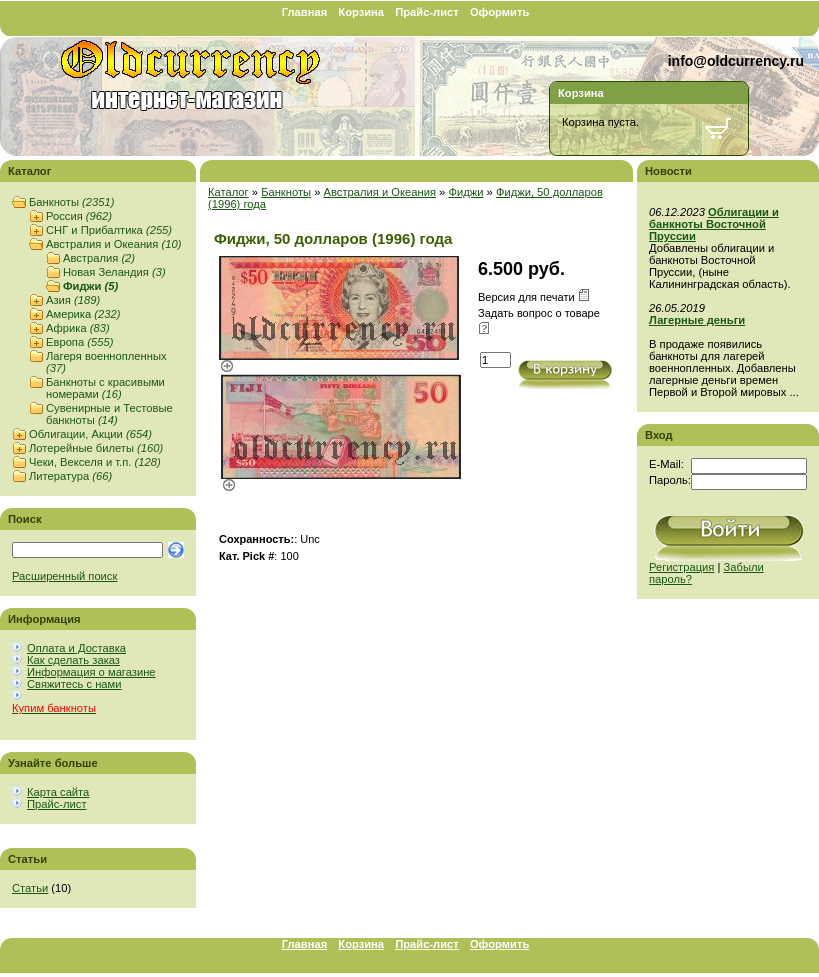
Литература (70, 476)
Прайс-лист (427, 12)
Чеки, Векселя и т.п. (95, 462)
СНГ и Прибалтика (109, 230)
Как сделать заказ (73, 660)
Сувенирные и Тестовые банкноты (109, 414)
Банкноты (71, 202)
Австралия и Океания (113, 244)
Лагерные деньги (697, 320)
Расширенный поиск (64, 576)
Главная (305, 12)
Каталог (228, 192)
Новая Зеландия (114, 272)
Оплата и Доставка (76, 648)
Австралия (99, 258)
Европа (79, 342)
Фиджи (90, 286)
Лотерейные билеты (96, 448)
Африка (78, 328)
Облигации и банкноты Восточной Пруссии (714, 224)
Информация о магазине (91, 672)
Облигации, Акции (90, 434)
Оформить (499, 12)
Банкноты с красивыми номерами (105, 388)
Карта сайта (58, 792)
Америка (83, 314)
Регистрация (681, 567)
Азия (73, 300)
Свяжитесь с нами (74, 684)
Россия (79, 216)
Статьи (30, 888)
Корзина (361, 12)
